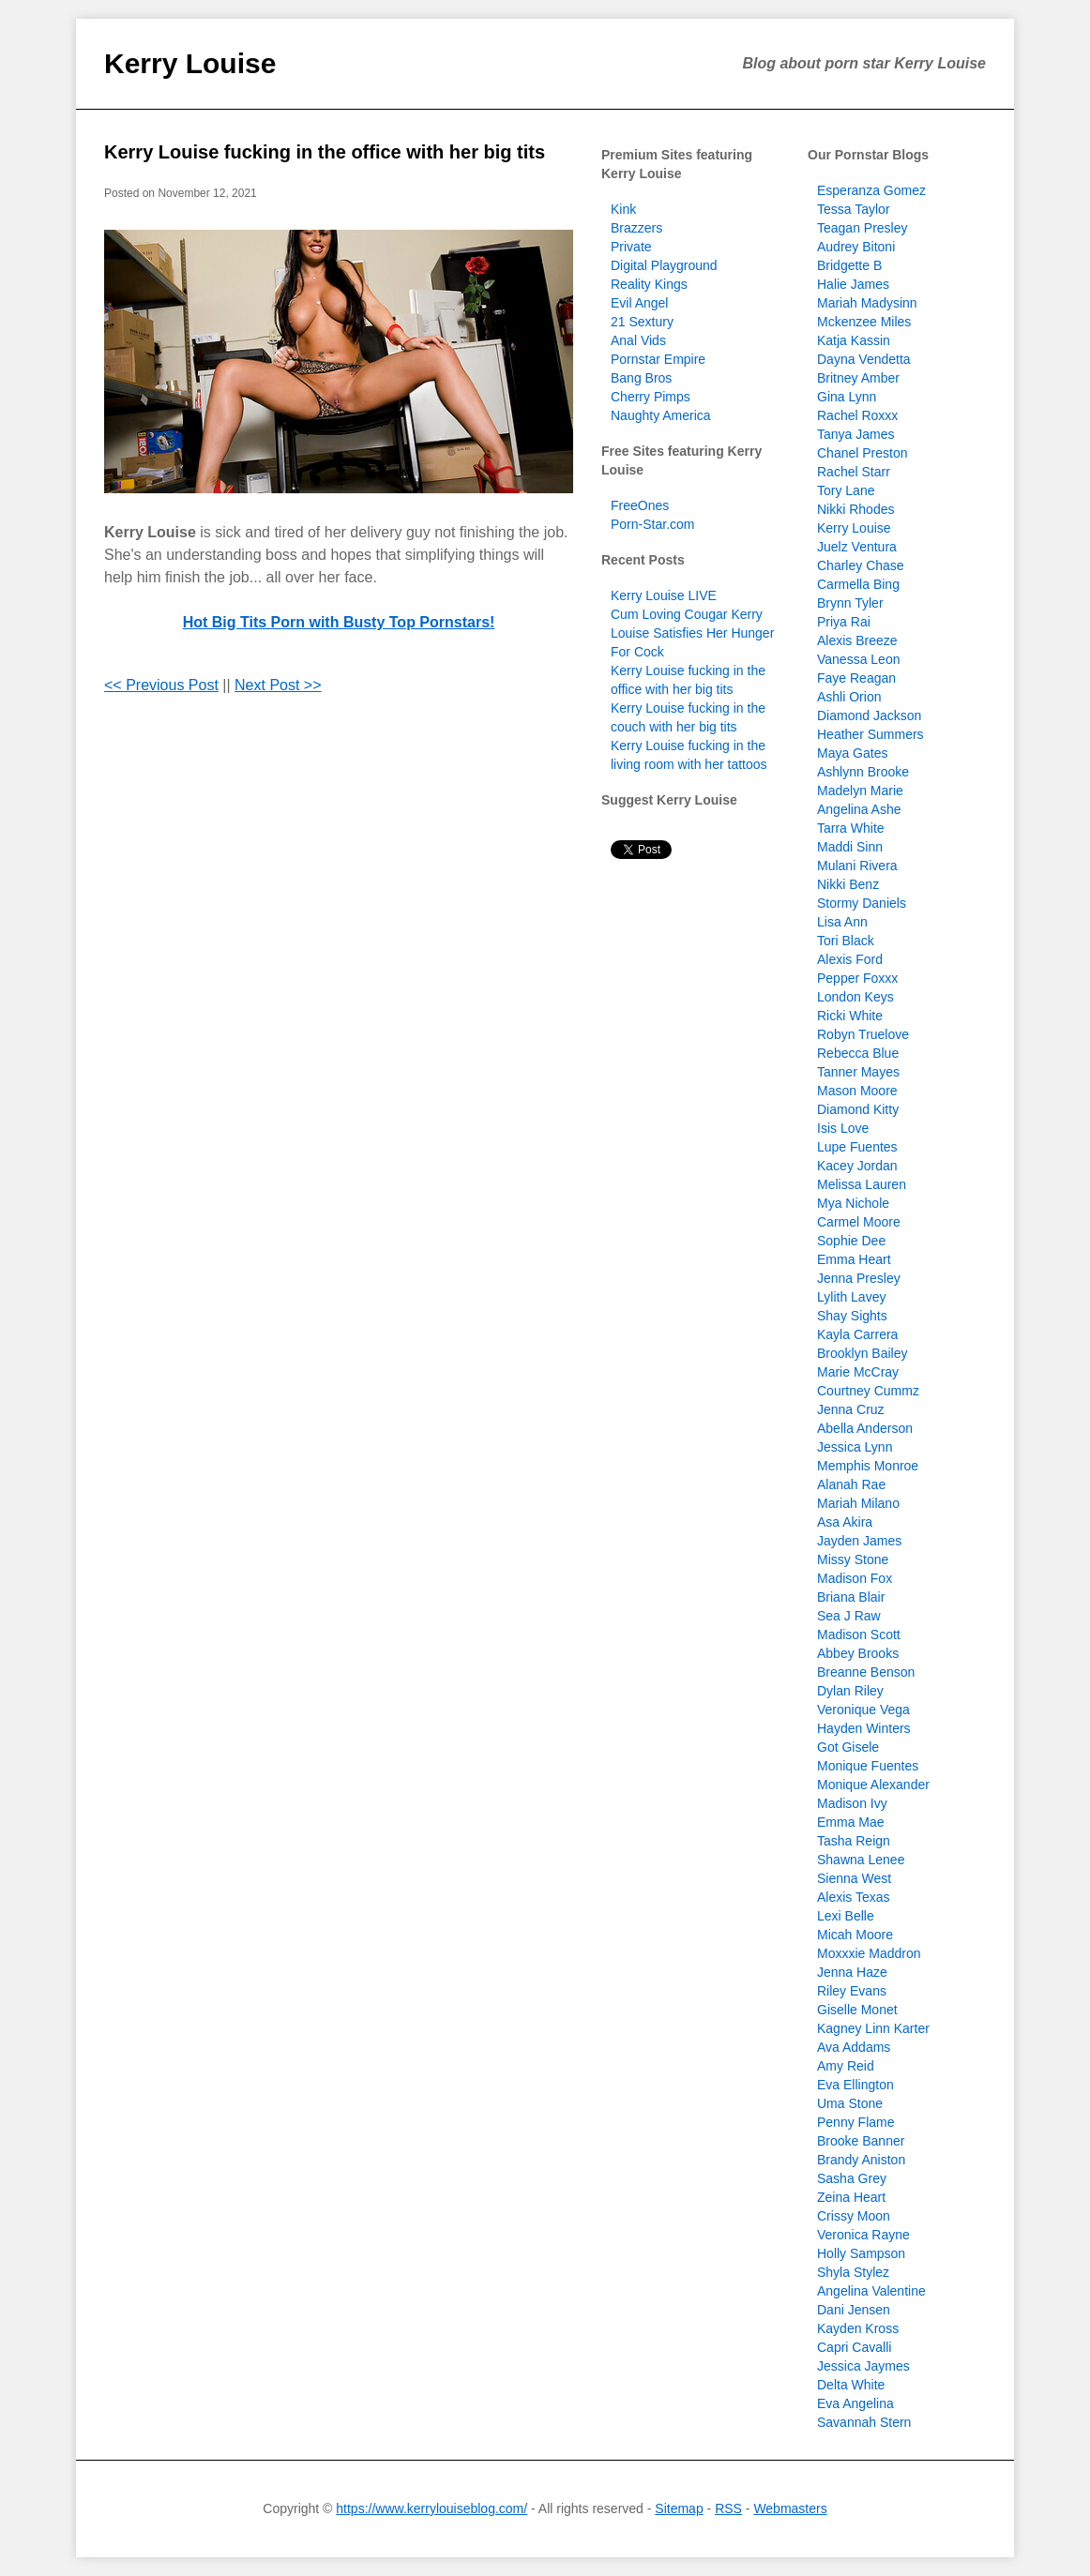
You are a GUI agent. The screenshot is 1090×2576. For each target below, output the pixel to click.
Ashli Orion (849, 696)
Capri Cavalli (854, 2347)
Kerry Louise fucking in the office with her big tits (324, 152)
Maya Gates (852, 753)
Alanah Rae (851, 1484)
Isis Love (843, 1128)
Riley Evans (851, 1990)
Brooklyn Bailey (862, 1353)
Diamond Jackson (869, 715)
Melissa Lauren (861, 1184)
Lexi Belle (845, 1915)
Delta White (851, 2384)
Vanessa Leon (858, 659)
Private (631, 246)
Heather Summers (870, 734)
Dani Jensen (853, 2309)
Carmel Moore (859, 1221)
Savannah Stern (864, 2422)
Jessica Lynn (854, 1446)
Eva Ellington (855, 2084)
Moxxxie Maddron (869, 1953)
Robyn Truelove (863, 1034)
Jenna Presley (859, 1278)
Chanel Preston (862, 452)
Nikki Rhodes (855, 509)
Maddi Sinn (850, 846)
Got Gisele (848, 1747)
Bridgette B (849, 265)
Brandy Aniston (861, 2159)
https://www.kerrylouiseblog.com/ (431, 2508)
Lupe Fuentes (857, 1146)
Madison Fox (854, 1578)
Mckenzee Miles (864, 321)
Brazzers (636, 227)
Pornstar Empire (658, 359)
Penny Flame (855, 2122)
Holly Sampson (861, 2253)
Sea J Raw (849, 1615)
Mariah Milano (858, 1503)
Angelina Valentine (871, 2290)
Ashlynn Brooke (863, 771)
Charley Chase (860, 565)
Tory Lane (845, 490)
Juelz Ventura (857, 546)
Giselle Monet (857, 2009)
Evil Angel (639, 302)
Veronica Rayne (863, 2234)
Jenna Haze (852, 1972)
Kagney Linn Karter (873, 2028)
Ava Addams (853, 2047)
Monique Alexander (873, 1784)
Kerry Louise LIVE (664, 595)
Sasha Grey (851, 2178)
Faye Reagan (856, 677)
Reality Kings (649, 284)
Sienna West (854, 1878)
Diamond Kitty (858, 1109)
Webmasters (789, 2508)
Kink (623, 209)
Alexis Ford (850, 959)
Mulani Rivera (857, 865)
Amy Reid (845, 2065)
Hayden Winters (864, 1728)
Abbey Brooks (858, 1653)
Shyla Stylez (853, 2272)
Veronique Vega (863, 1709)
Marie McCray (858, 1371)
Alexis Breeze (857, 640)
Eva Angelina (855, 2403)
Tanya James (855, 434)
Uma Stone (850, 2103)
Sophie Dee (851, 1240)
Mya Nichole (853, 1203)
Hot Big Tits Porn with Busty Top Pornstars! (339, 622)
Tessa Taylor (853, 209)
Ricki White (850, 1015)
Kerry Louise (190, 63)
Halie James (853, 284)
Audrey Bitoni (856, 246)
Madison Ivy (852, 1803)
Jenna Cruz (851, 1409)
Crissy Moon (853, 2215)
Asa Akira (844, 1521)
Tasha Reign (853, 1840)
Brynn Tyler (850, 602)
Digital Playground (664, 265)
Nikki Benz (848, 884)
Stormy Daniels (861, 903)
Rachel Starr (853, 471)
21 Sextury (642, 321)
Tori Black (845, 940)
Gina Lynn (846, 396)
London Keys (855, 996)
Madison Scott (859, 1634)
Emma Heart (854, 1259)
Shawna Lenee (860, 1859)
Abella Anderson (865, 1428)
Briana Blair (851, 1596)
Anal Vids (638, 340)
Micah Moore (855, 1934)
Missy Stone (852, 1559)
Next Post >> (278, 685)
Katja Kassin (853, 340)
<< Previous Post (161, 685)
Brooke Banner (860, 2140)
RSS (728, 2508)
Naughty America (661, 415)
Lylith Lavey (851, 1296)
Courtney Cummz (868, 1390)
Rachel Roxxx (857, 415)
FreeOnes (640, 505)
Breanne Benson (866, 1672)
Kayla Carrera (857, 1334)
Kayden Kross (858, 2328)
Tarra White (851, 828)
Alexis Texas (853, 1897)
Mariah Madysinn (867, 302)
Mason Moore (857, 1090)
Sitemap (679, 2508)
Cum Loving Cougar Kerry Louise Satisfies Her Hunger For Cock (692, 633)
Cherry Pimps (650, 396)
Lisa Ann (842, 921)
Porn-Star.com (652, 524)
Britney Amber (858, 377)
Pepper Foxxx (857, 978)
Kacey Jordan (857, 1165)
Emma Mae (851, 1822)
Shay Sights (852, 1315)
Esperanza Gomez (871, 190)
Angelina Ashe (859, 809)
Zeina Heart (851, 2197)
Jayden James (859, 1540)
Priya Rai (843, 621)
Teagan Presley (862, 227)
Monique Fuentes (867, 1765)
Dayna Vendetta (864, 359)
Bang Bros (641, 377)
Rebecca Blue (858, 1053)
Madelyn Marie (860, 790)
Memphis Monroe (867, 1465)
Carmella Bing (858, 584)
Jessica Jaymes (863, 2365)
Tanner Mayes (858, 1071)
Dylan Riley (850, 1690)
